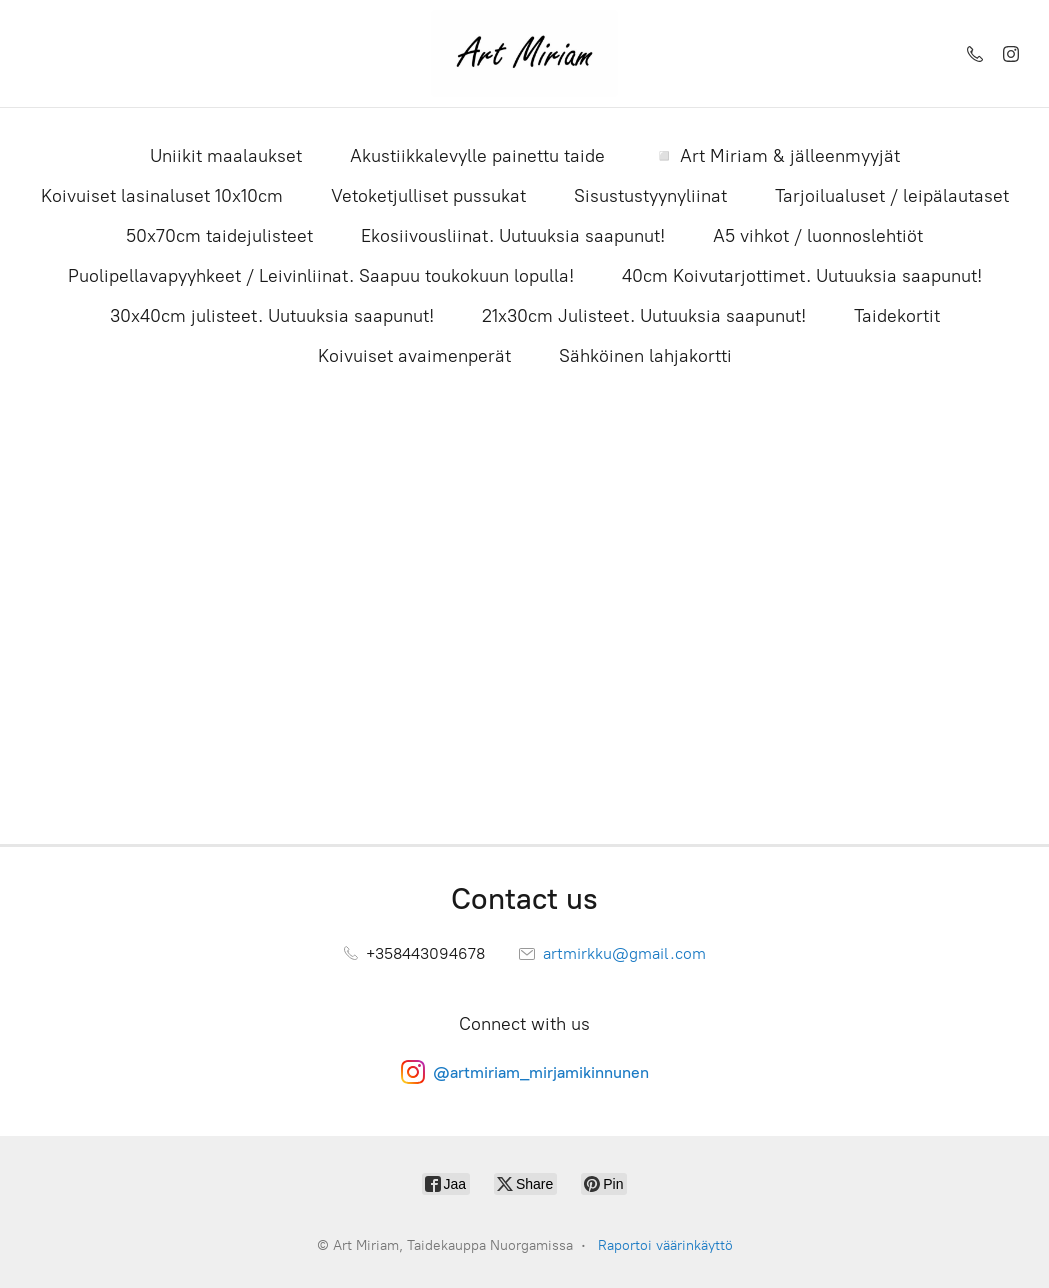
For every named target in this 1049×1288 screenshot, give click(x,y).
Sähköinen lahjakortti (645, 356)
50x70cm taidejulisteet (219, 236)
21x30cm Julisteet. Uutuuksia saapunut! (644, 316)
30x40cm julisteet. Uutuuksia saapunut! (272, 316)
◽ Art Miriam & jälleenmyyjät (776, 156)
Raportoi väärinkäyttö (665, 1245)
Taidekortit (897, 316)
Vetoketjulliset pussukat (428, 196)
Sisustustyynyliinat (650, 196)
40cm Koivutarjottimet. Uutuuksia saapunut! (802, 276)
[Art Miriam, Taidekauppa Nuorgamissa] (525, 53)
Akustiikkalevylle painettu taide (477, 156)
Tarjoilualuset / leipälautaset (892, 196)
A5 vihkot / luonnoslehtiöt (818, 236)
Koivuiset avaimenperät (414, 356)
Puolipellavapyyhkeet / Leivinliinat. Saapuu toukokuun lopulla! (321, 276)
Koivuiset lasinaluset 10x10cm (162, 196)
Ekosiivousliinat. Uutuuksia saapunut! (513, 236)
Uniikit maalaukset (226, 156)
